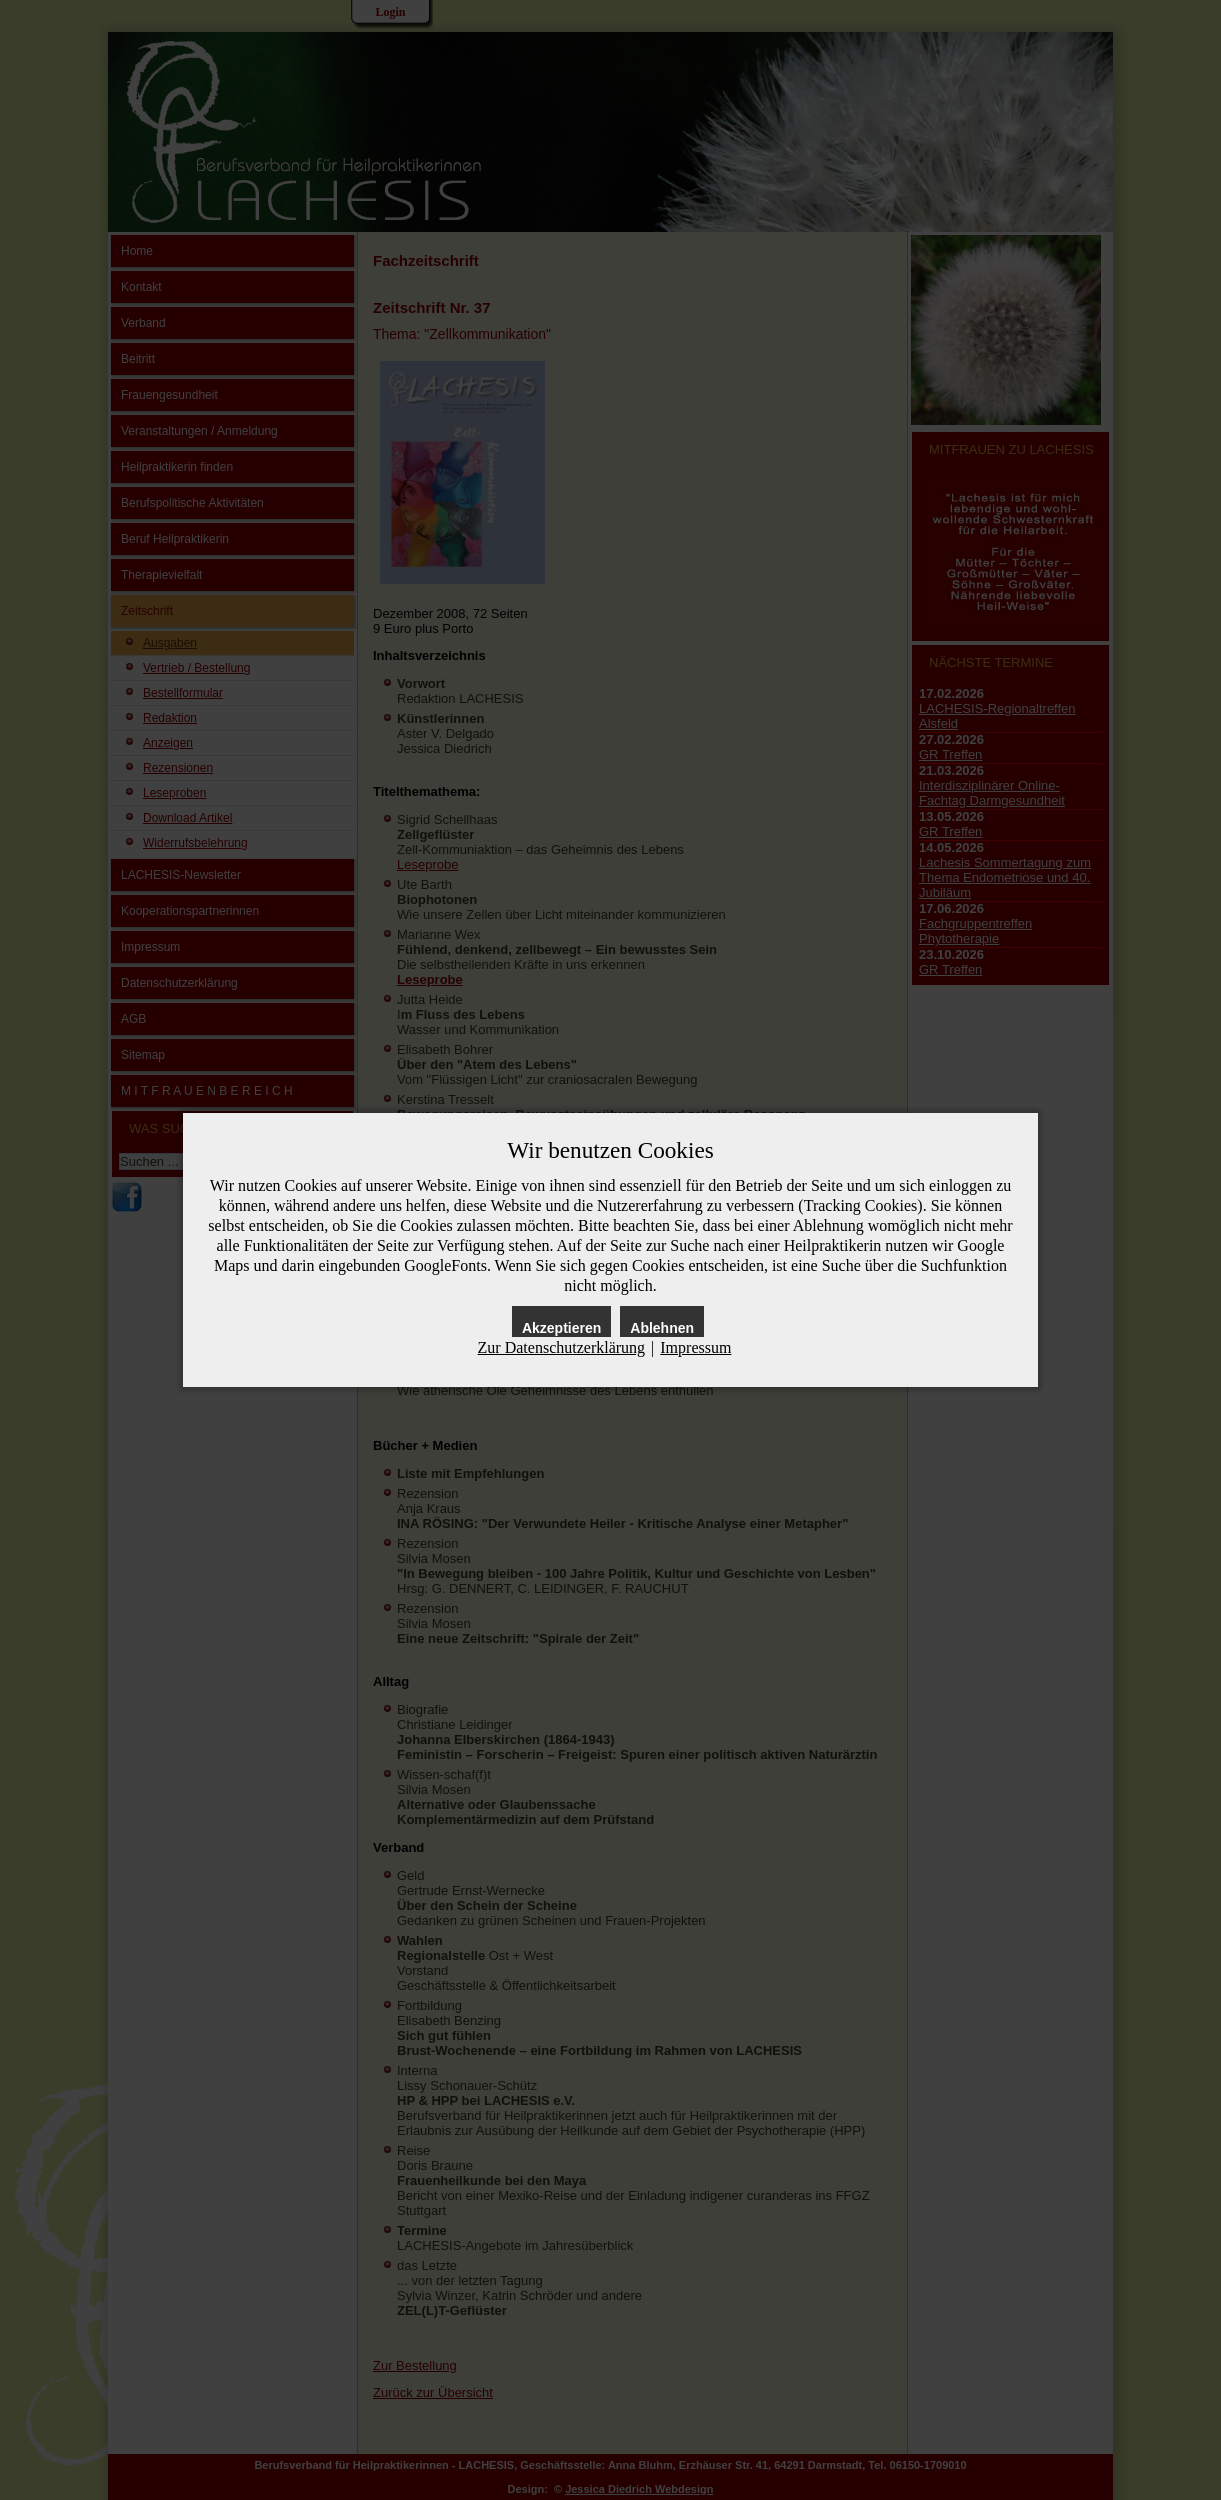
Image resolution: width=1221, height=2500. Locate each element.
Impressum (695, 1347)
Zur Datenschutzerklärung (561, 1347)
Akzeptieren (561, 1328)
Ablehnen (662, 1328)
